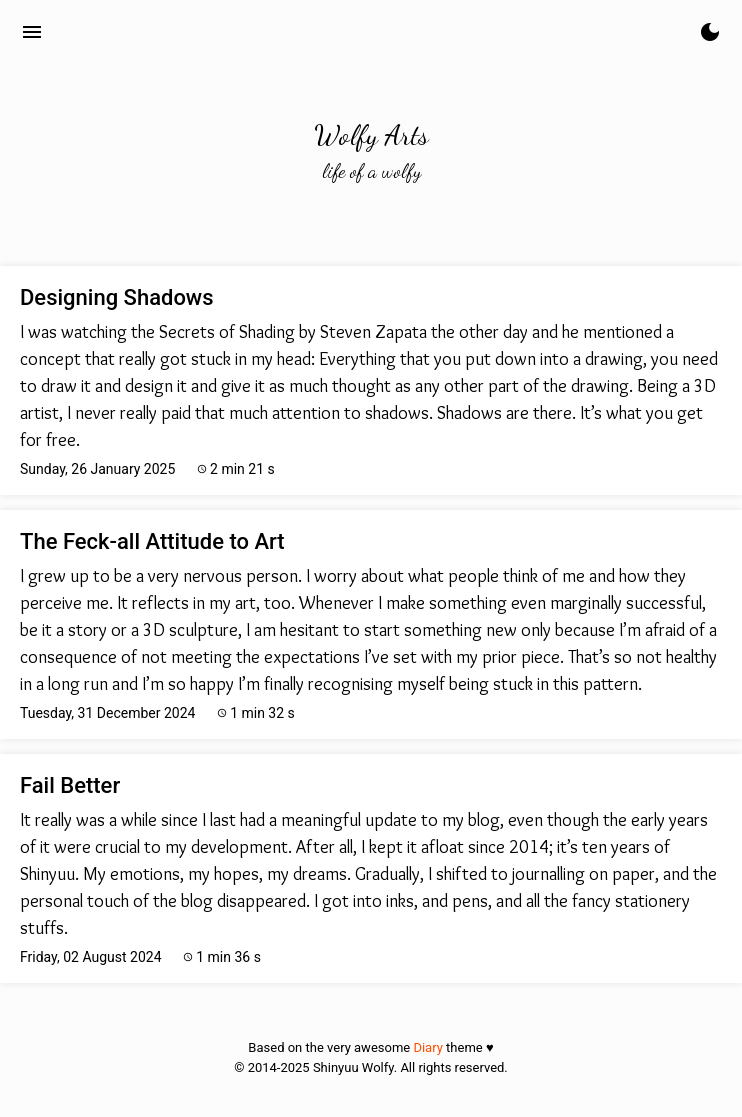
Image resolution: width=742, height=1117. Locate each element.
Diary (427, 1047)
